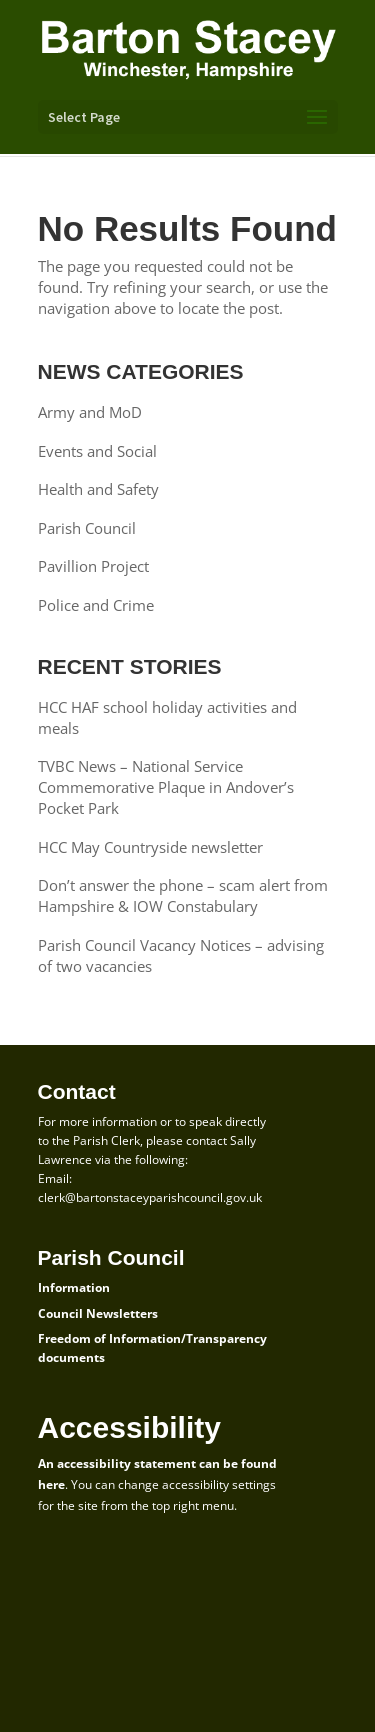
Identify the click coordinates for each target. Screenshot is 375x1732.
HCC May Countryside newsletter (150, 847)
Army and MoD (90, 412)
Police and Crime (96, 605)
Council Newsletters (98, 1313)
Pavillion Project (93, 566)
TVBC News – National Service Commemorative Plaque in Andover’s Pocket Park (166, 787)
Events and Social (97, 451)
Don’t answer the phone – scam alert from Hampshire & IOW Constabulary (183, 895)
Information (74, 1287)
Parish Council (87, 528)
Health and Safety (98, 489)
